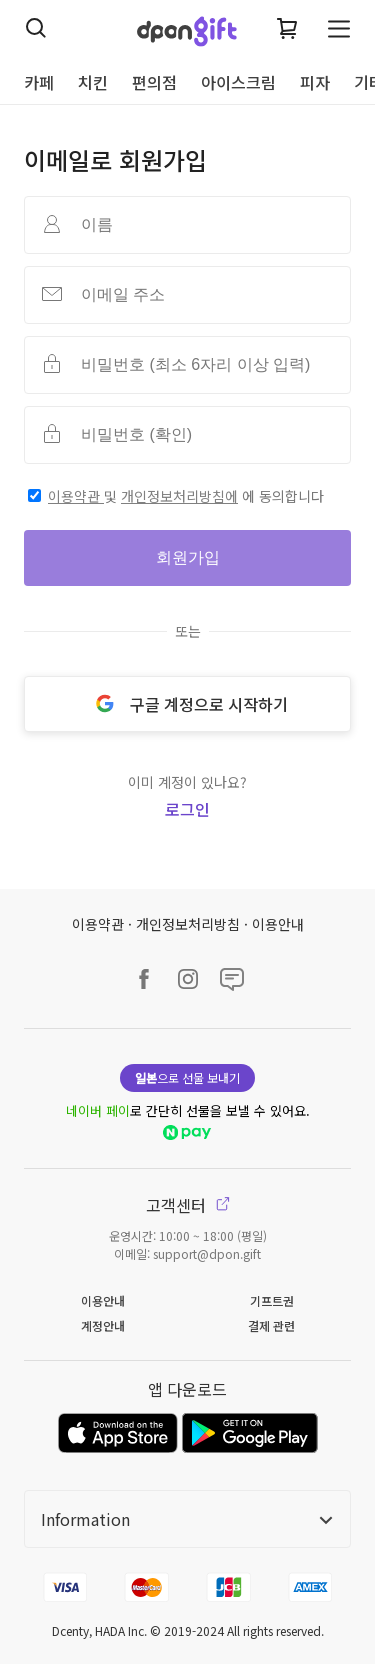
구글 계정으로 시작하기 (188, 704)
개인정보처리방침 (188, 924)
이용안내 (278, 924)
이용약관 (76, 496)
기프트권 (272, 1300)
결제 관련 (271, 1325)
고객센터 (188, 1205)
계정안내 (103, 1325)
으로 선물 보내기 (187, 1077)
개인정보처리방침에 (179, 496)
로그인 (187, 809)
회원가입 (188, 557)
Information (187, 1519)
